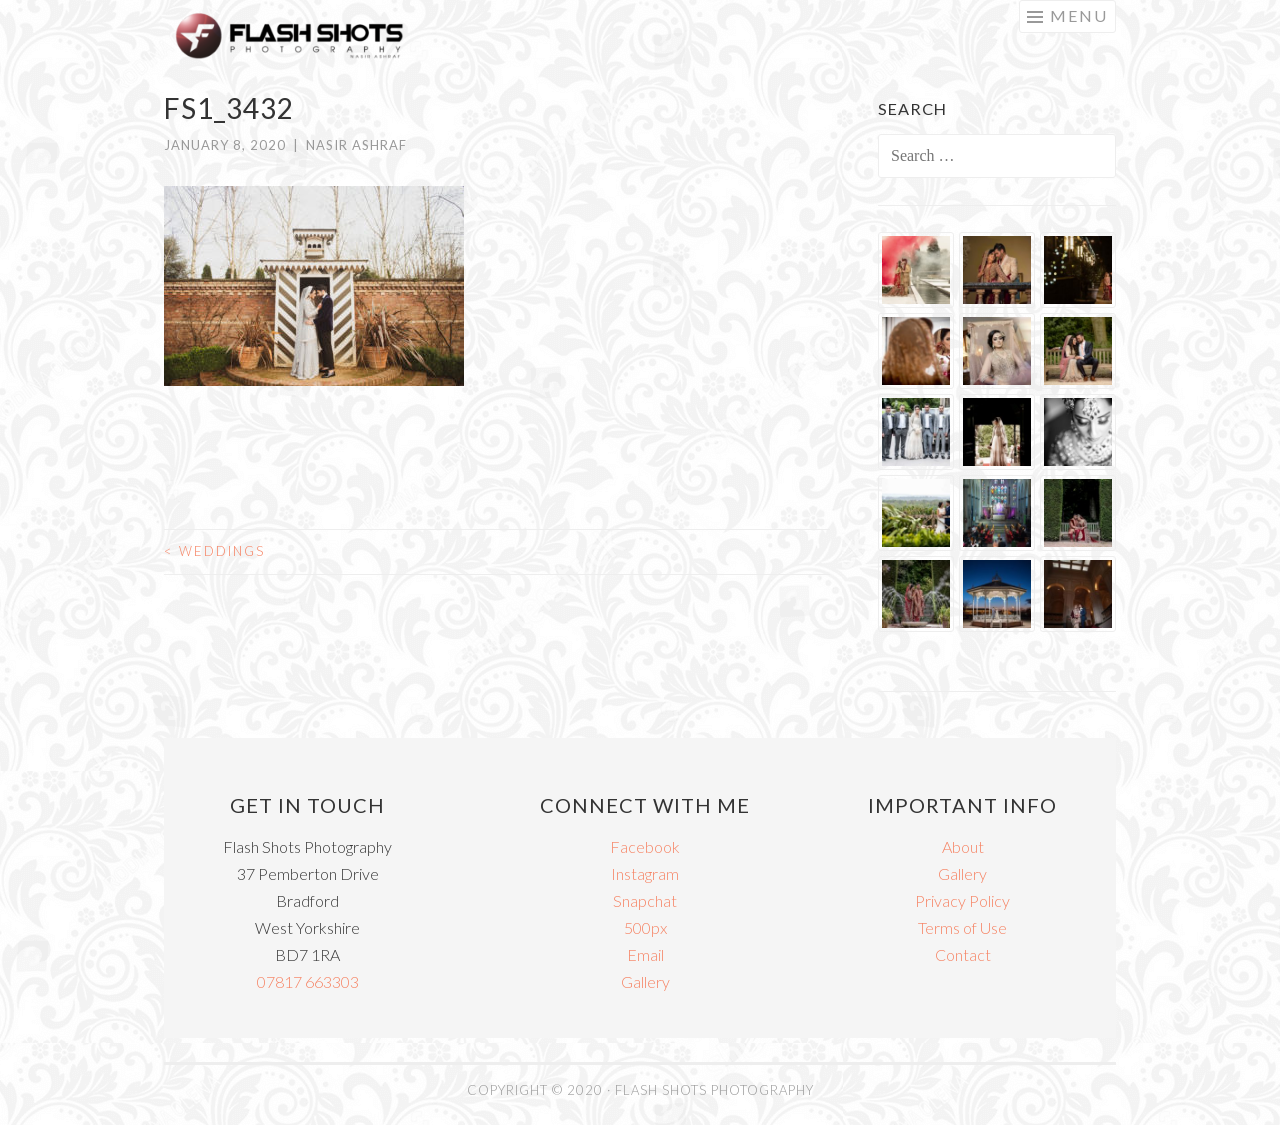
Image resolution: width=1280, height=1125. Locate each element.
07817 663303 (308, 981)
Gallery (645, 981)
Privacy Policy (962, 900)
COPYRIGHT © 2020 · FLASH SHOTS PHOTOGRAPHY (640, 1090)
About (963, 846)
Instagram (645, 873)
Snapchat (645, 900)
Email (645, 954)
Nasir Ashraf (356, 145)
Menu (1079, 15)
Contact (963, 954)
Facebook (645, 846)
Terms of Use (962, 927)
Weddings (214, 551)
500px (645, 927)
